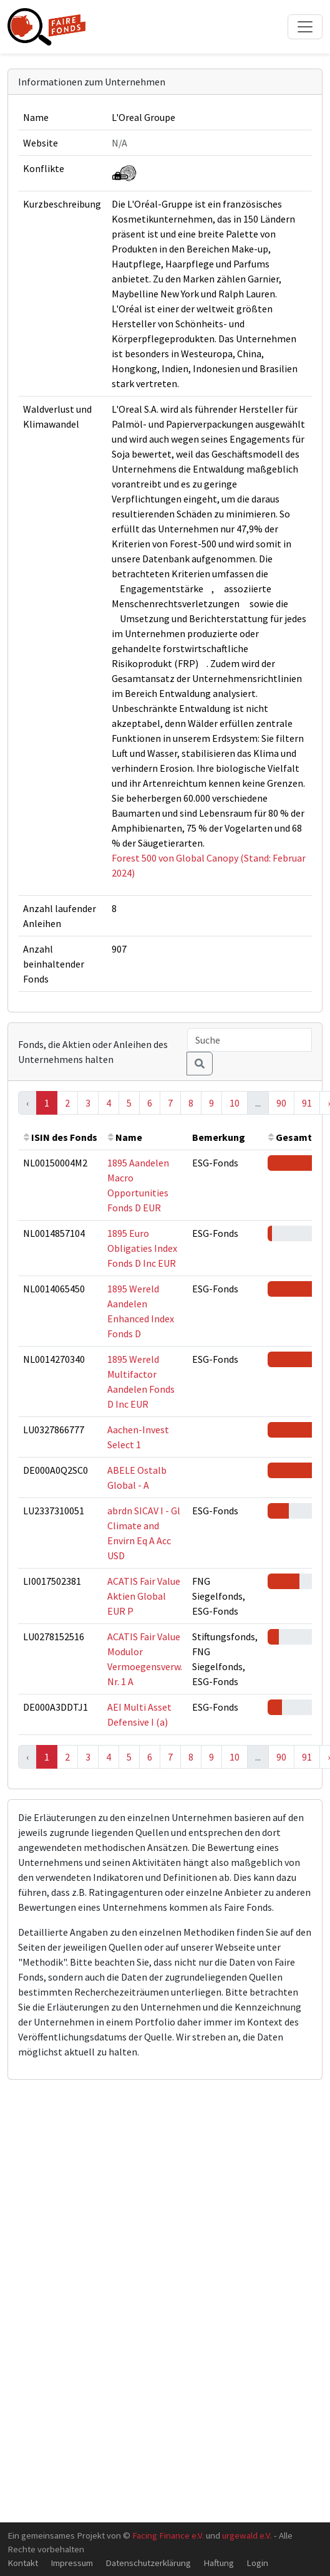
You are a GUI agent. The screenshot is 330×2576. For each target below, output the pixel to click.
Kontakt (22, 2563)
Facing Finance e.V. (168, 2535)
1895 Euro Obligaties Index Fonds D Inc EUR (142, 1248)
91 (307, 1103)
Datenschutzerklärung (148, 2563)
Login (257, 2563)
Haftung (218, 2563)
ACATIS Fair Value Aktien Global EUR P (143, 1596)
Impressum (72, 2563)
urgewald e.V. (247, 2535)
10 (235, 1103)
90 (281, 1103)
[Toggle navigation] (305, 26)
